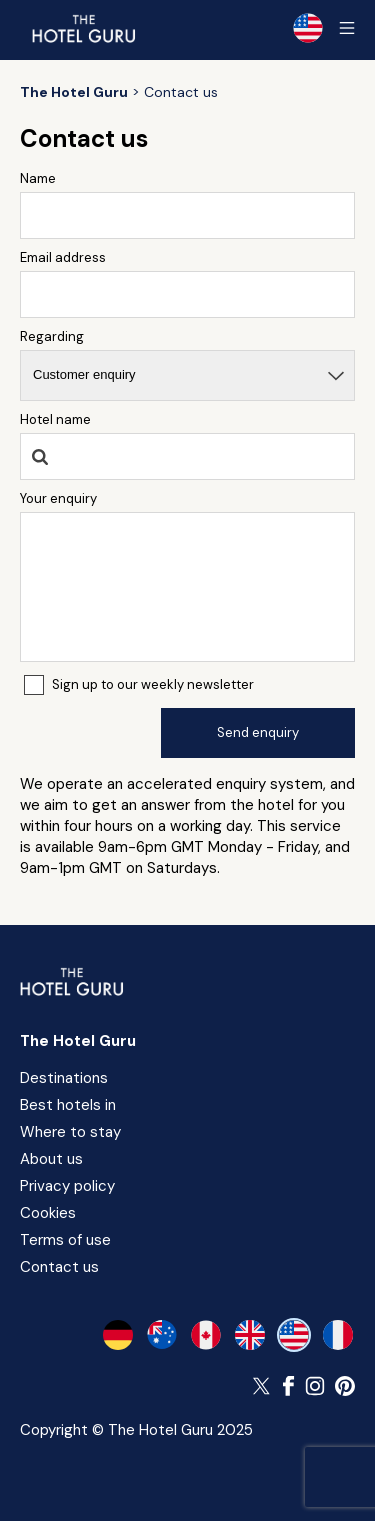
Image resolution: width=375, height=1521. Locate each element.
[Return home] (83, 28)
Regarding (52, 336)
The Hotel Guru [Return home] (78, 1041)
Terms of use (65, 1240)
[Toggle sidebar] (347, 28)
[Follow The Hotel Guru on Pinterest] (345, 1386)
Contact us (59, 1267)
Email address (63, 257)
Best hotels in (68, 1105)
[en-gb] (250, 1335)
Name (38, 178)
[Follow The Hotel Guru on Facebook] (289, 1386)
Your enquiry (58, 498)
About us (51, 1159)
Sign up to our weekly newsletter (153, 684)
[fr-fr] (338, 1335)
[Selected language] (308, 28)
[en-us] (294, 1335)
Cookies (48, 1213)
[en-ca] (206, 1335)
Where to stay (70, 1132)
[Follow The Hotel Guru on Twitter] (263, 1386)
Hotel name (55, 419)
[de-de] (118, 1335)
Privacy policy (67, 1186)
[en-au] (162, 1335)
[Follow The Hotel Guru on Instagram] (315, 1386)
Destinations (64, 1078)
